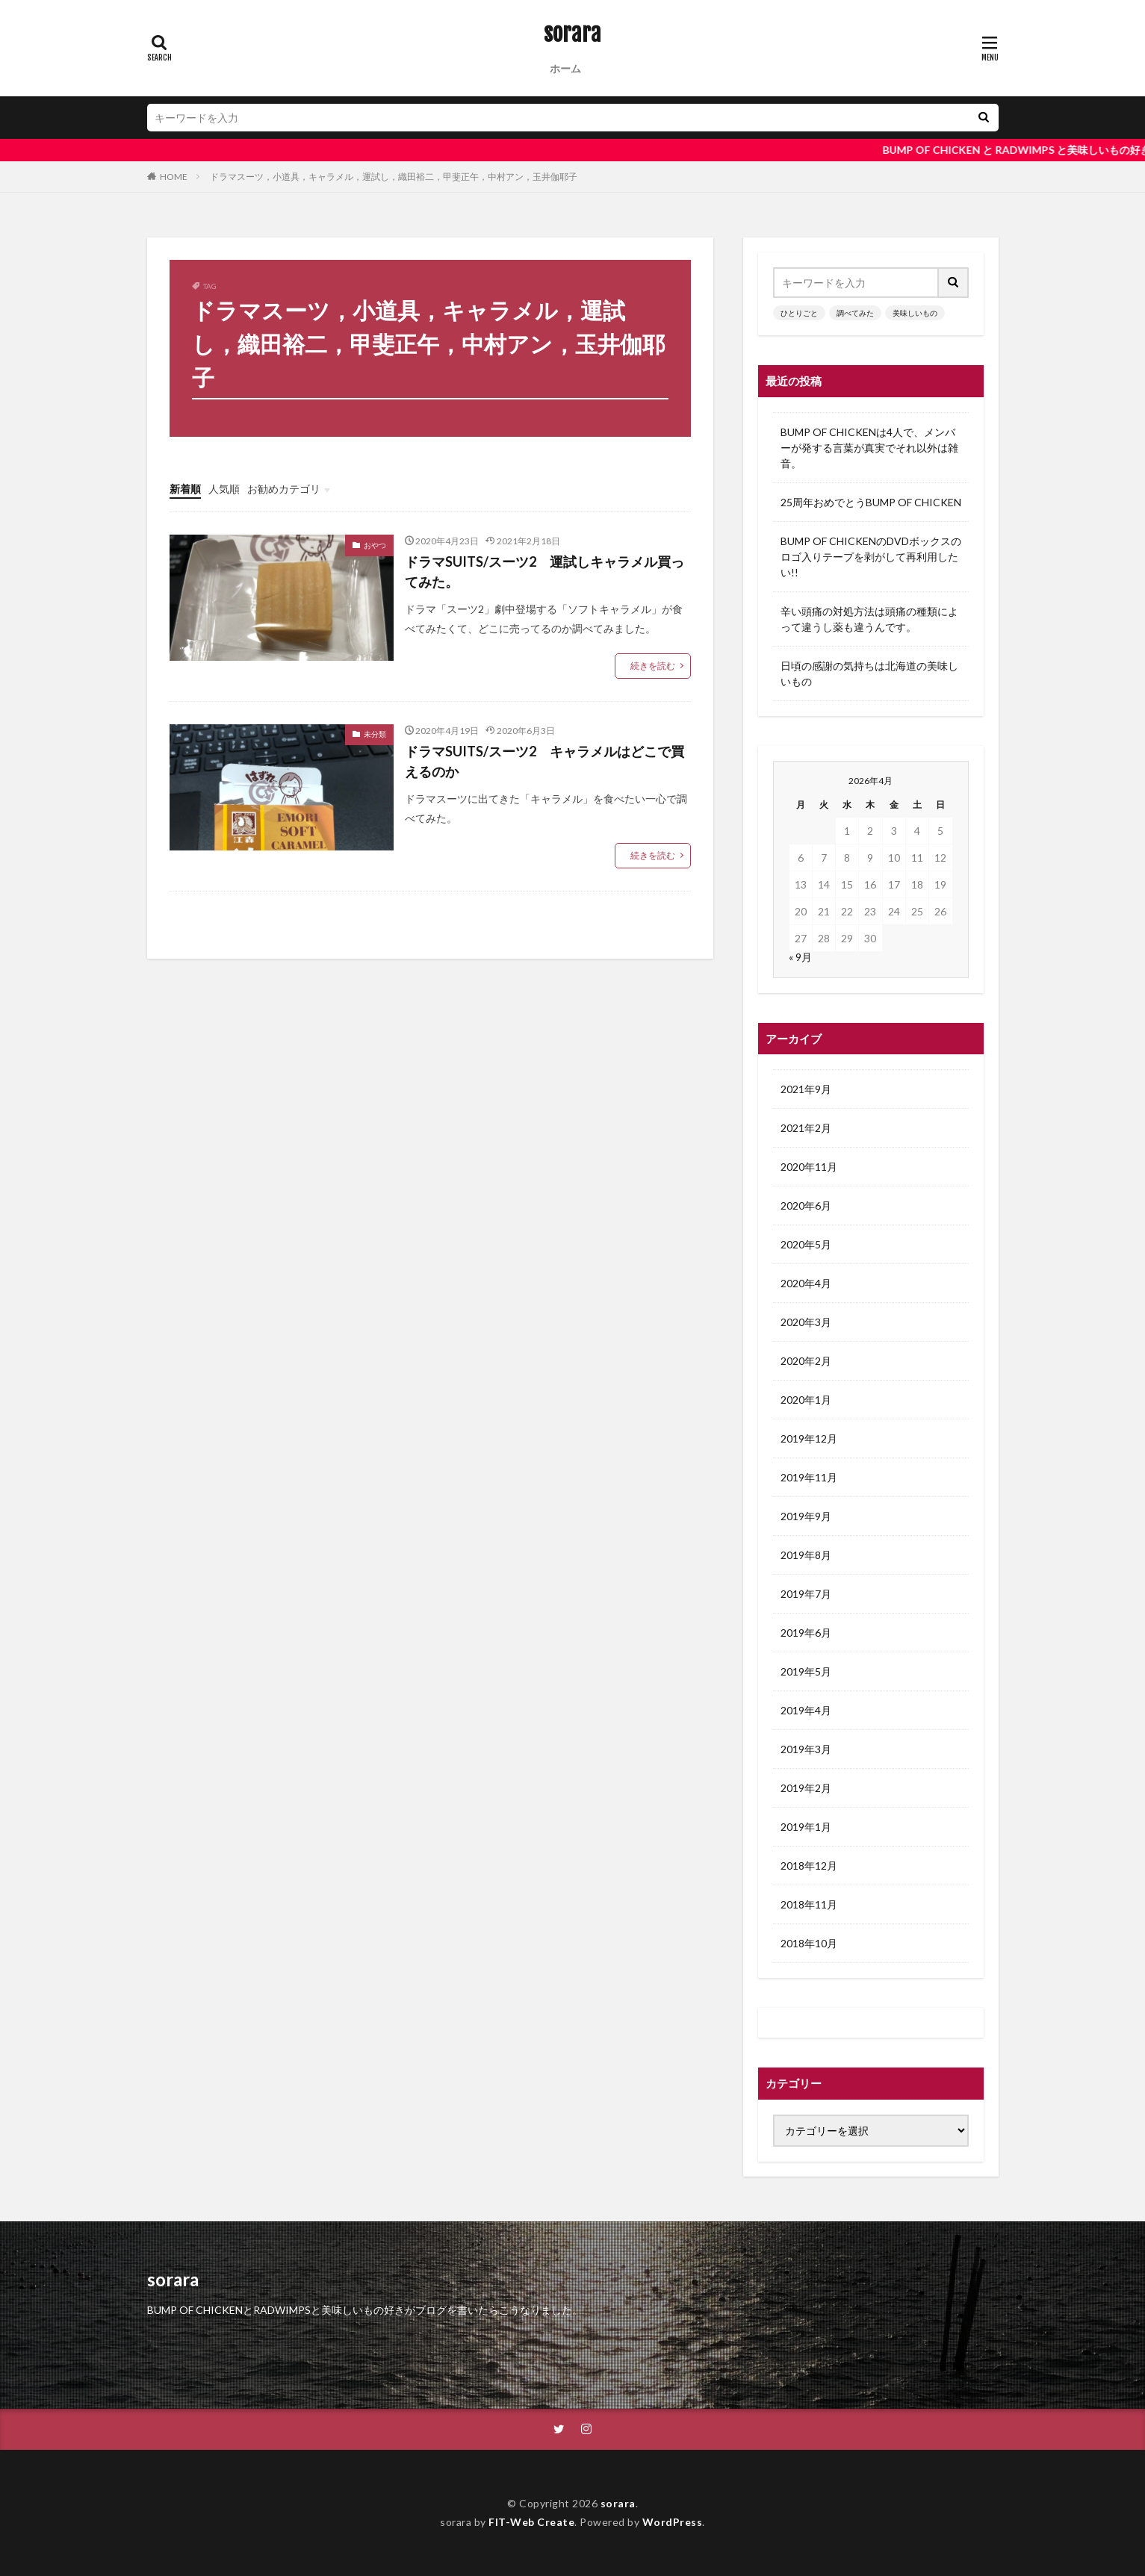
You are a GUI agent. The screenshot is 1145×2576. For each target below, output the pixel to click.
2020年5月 (806, 1244)
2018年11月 (809, 1904)
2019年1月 (806, 1826)
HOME (173, 176)
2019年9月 (806, 1516)
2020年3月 (806, 1322)
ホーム (565, 68)
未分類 (375, 733)
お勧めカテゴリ (283, 488)
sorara (572, 33)
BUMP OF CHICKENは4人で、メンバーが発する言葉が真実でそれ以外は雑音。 (869, 448)
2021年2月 (806, 1127)
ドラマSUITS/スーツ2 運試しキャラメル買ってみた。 (544, 571)
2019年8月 (806, 1555)
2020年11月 (809, 1166)
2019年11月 (809, 1477)
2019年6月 (806, 1632)
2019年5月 (806, 1671)
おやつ (375, 545)
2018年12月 (809, 1865)
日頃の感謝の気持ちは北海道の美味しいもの (869, 673)
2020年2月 (806, 1360)
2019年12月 (809, 1438)
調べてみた (855, 312)
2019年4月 (806, 1710)
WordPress (672, 2522)
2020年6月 (806, 1205)
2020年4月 (806, 1283)
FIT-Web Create (531, 2522)
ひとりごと (799, 312)
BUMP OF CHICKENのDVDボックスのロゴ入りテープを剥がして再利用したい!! (871, 557)
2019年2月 (806, 1788)
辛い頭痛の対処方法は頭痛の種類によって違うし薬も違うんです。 (869, 619)
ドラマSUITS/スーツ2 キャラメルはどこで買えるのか (544, 761)
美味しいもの (915, 312)
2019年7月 (806, 1593)
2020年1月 (806, 1399)
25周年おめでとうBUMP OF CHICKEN (871, 502)
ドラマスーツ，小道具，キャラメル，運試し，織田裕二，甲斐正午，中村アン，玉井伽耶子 (393, 176)
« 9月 (800, 957)
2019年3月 (806, 1749)
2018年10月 (809, 1943)
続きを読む (652, 665)
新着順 (185, 488)
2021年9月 (806, 1089)
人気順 (224, 488)
